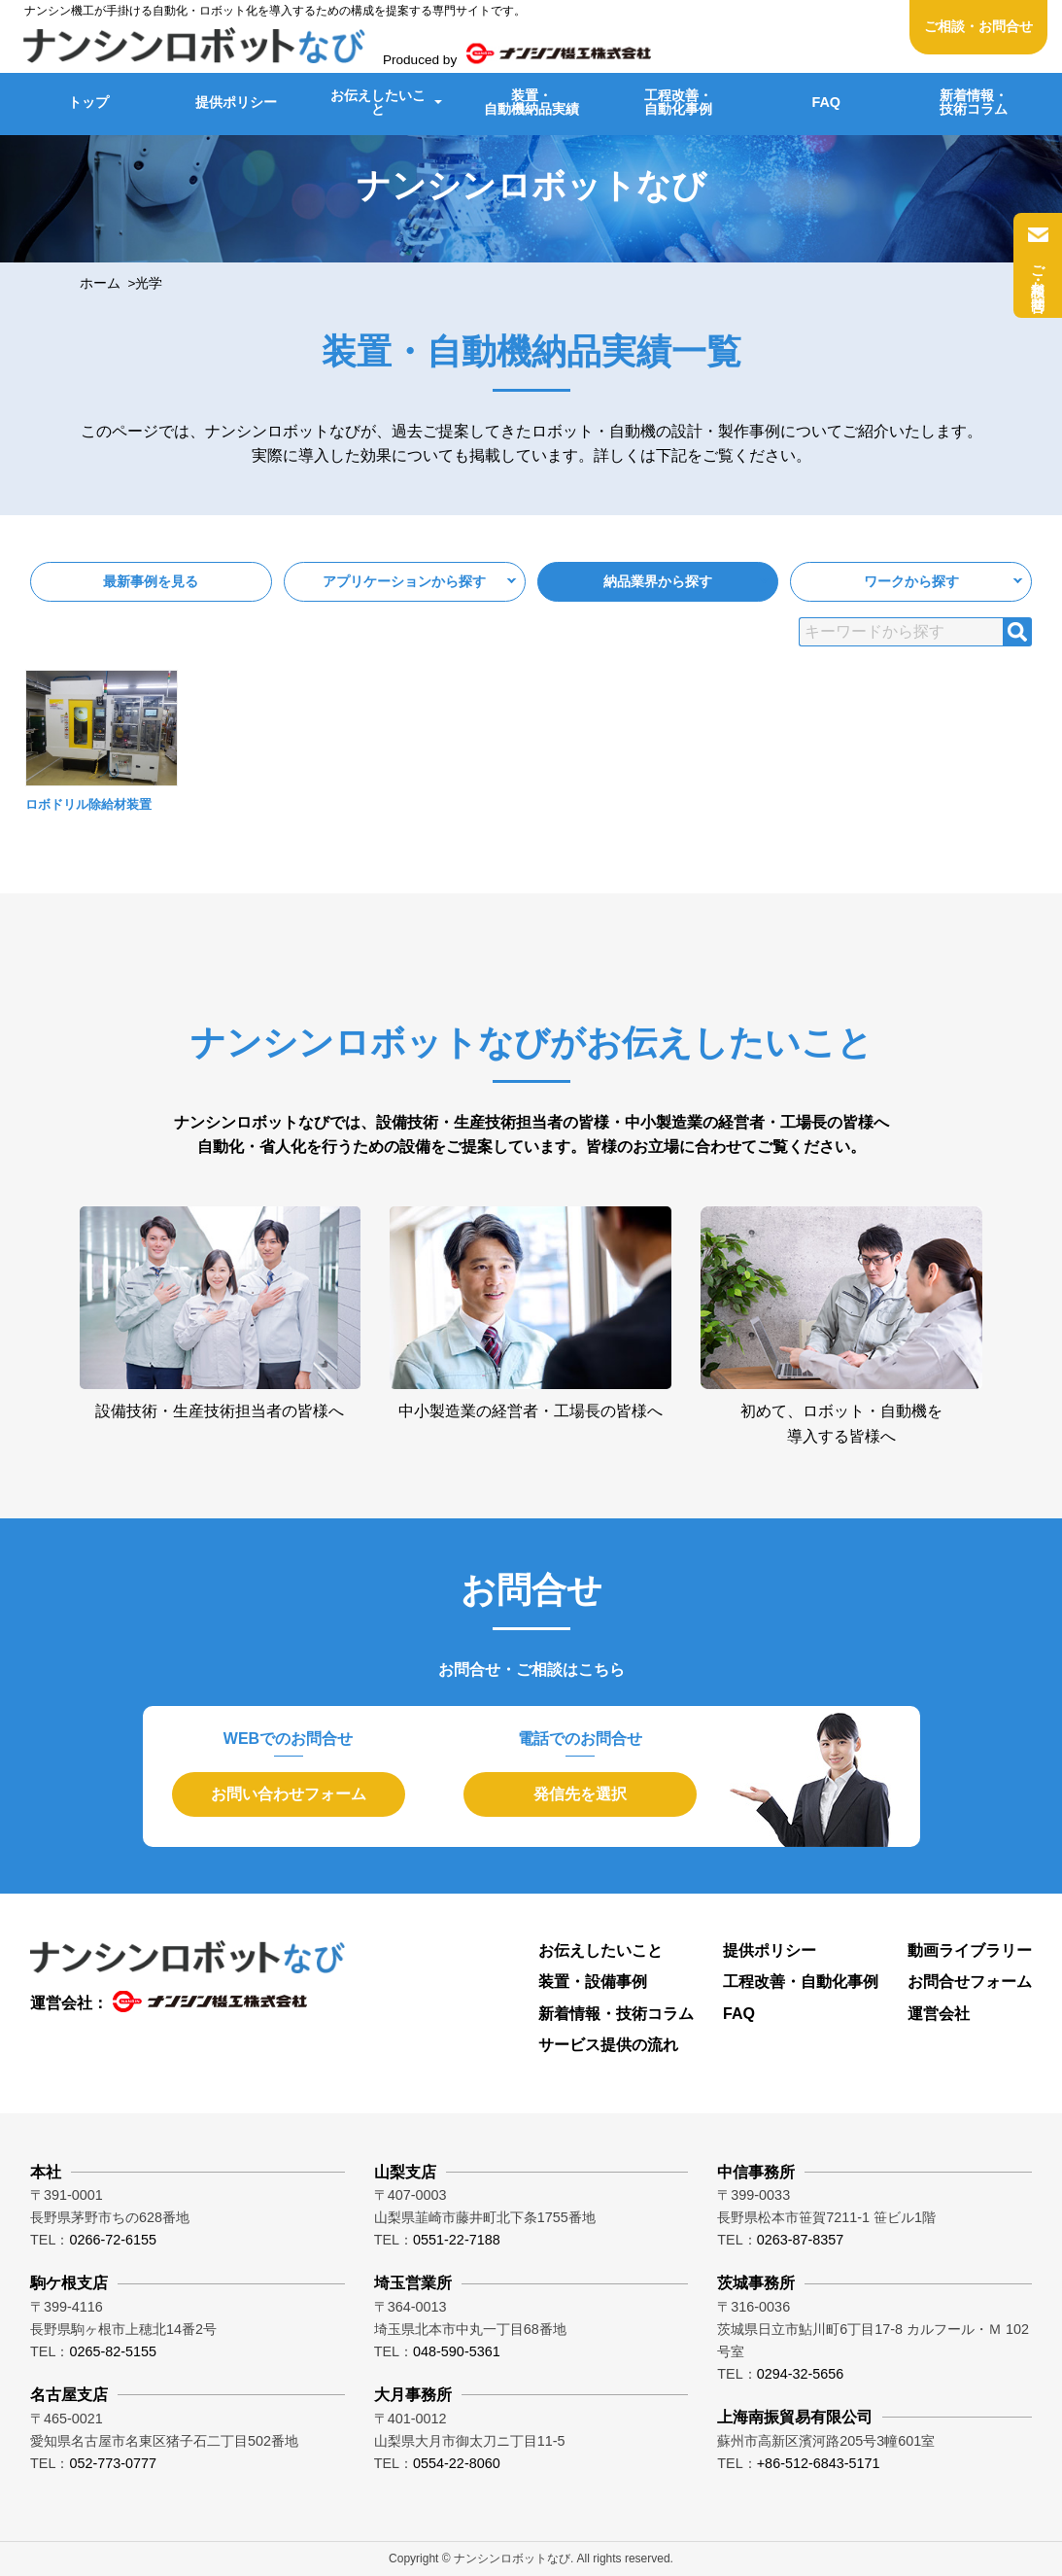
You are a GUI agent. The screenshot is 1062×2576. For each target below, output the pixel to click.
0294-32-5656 (800, 2374)
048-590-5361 (456, 2351)
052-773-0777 (112, 2463)
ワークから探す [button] (911, 581)
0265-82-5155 (112, 2351)
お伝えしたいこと (378, 102)
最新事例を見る (150, 581)
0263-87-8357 (800, 2239)
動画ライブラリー (970, 1950)
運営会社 (939, 2013)
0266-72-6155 (112, 2239)
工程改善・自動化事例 (678, 102)
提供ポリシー (236, 102)
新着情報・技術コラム (974, 102)
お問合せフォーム (970, 1981)
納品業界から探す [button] (657, 581)
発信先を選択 (580, 1794)
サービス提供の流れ (608, 2044)
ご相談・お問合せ (978, 26)
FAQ (825, 102)
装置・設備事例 (592, 1981)
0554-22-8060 (456, 2463)
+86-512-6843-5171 (818, 2463)
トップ (88, 102)
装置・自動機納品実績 (531, 102)
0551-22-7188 (456, 2239)
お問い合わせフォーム (288, 1794)
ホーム (100, 283)
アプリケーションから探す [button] (404, 581)
